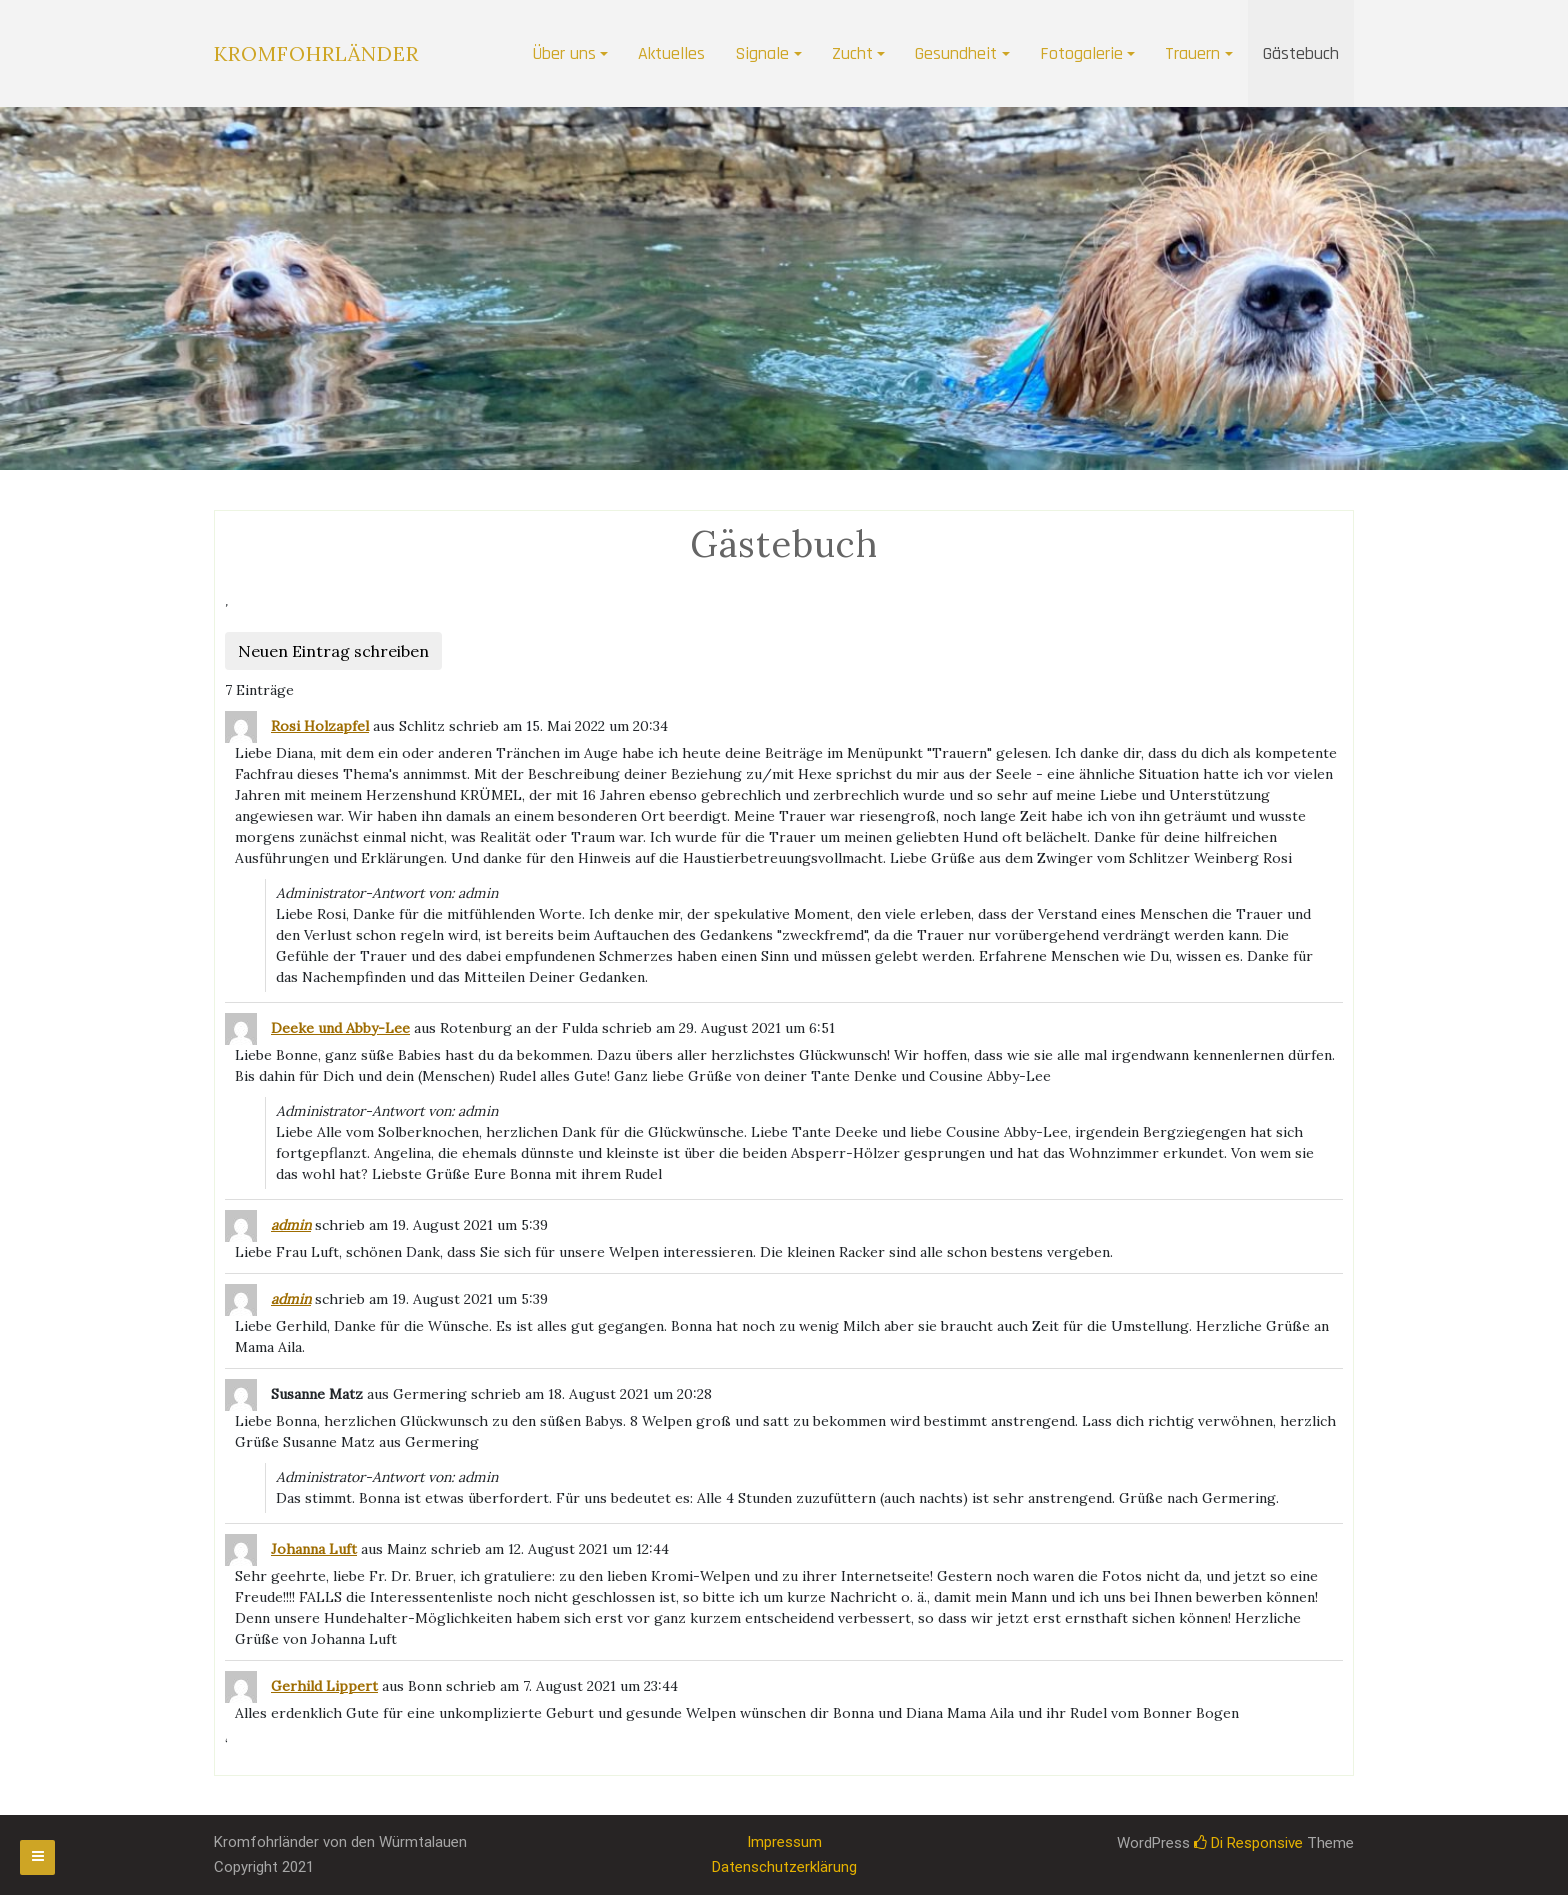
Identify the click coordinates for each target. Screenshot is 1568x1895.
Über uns (564, 53)
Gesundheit (956, 53)
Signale (762, 53)
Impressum (784, 1842)
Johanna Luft (314, 1549)
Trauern (1192, 53)
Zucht (852, 53)
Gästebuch (1301, 53)
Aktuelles (671, 53)
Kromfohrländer (316, 53)
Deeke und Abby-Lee (340, 1028)
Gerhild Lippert (324, 1686)
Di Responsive (1248, 1843)
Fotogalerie (1081, 53)
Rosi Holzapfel (320, 726)
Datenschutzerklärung (784, 1867)
